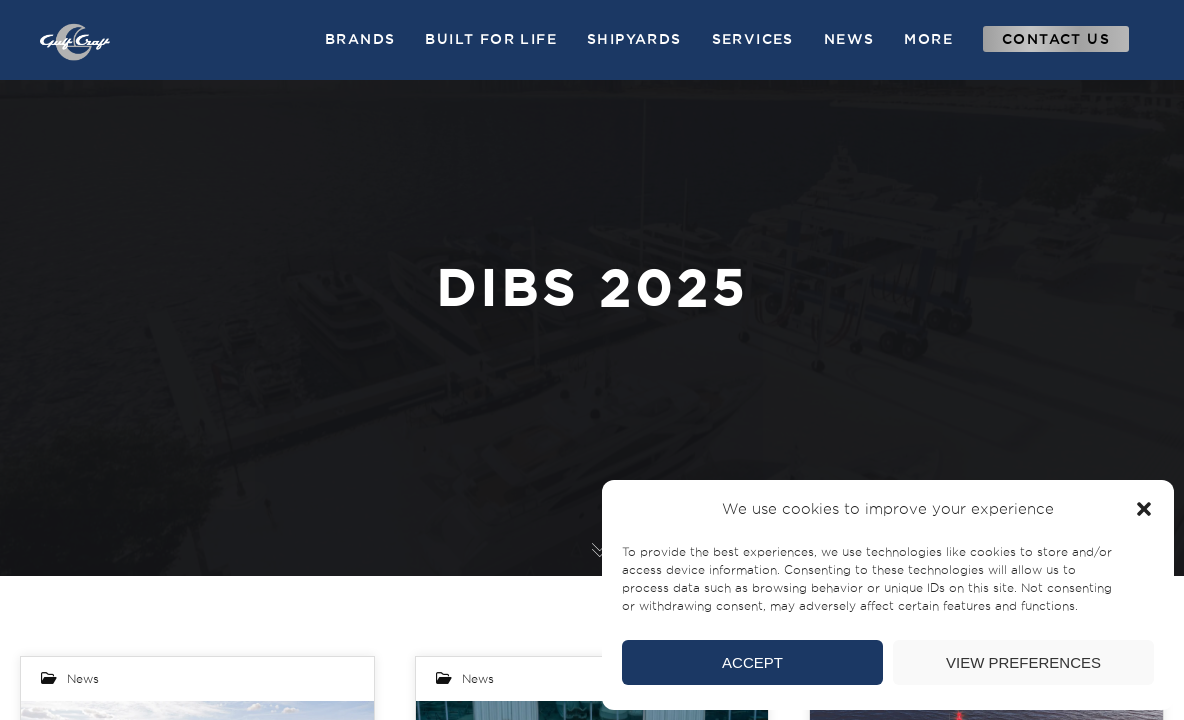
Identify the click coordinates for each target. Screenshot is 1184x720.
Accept (752, 662)
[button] (1144, 509)
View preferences (1023, 662)
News (83, 678)
